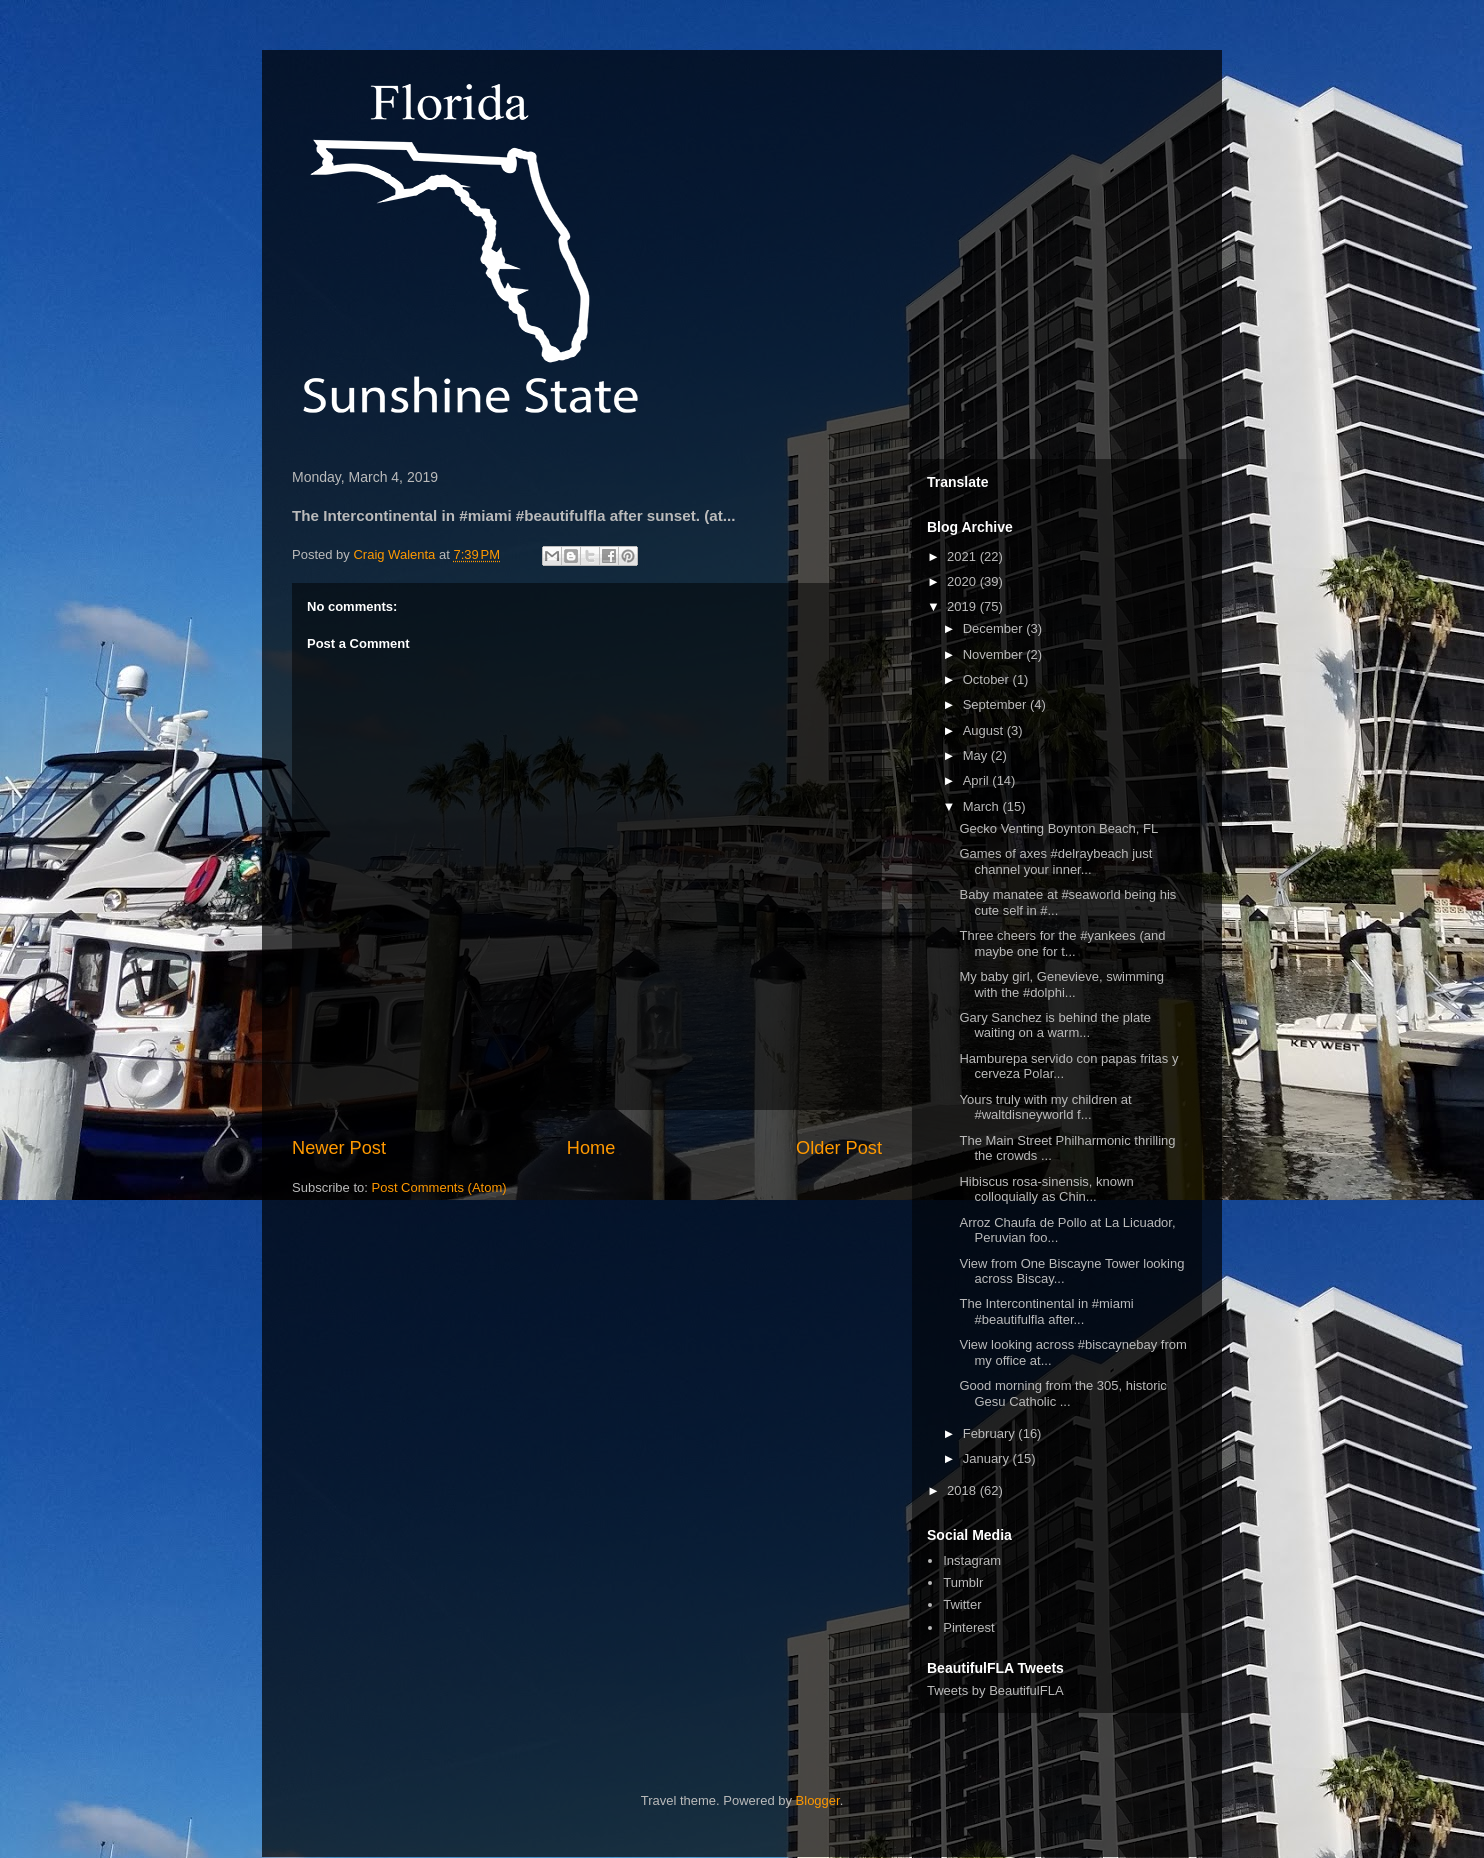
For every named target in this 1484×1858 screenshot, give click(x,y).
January (988, 1458)
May (977, 755)
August (985, 730)
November (995, 654)
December (995, 628)
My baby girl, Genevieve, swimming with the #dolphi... (1061, 984)
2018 (963, 1490)
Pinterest (968, 1627)
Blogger (818, 1800)
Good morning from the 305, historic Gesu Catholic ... (1062, 1393)
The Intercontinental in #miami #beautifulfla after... (1046, 1311)
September (996, 704)
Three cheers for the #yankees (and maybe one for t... (1062, 943)
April (978, 780)
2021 (963, 556)
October (988, 679)
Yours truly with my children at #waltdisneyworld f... (1045, 1107)
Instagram (972, 1560)
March (983, 806)
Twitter (962, 1604)
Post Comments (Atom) (439, 1187)
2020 (963, 581)
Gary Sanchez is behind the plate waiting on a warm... (1055, 1025)
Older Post (839, 1148)
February (991, 1433)
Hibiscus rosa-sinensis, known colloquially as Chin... (1046, 1189)
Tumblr (963, 1582)
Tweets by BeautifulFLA (995, 1690)
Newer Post (339, 1148)
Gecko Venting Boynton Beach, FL (1058, 828)
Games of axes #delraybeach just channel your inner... (1055, 861)
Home (591, 1148)
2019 (963, 606)
